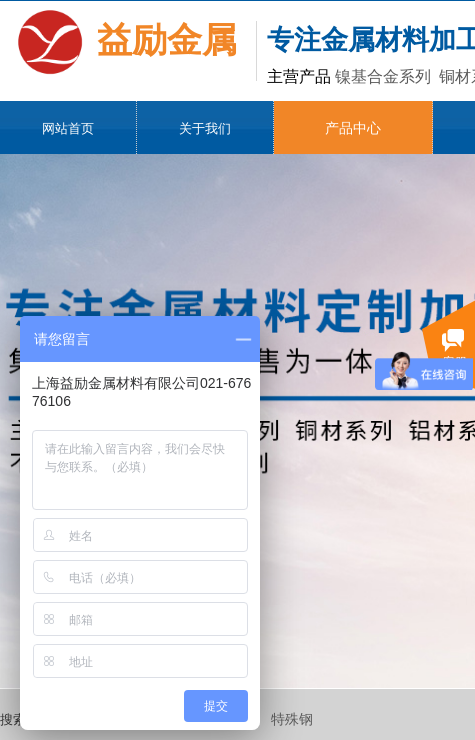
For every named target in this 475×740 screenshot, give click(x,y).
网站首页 (68, 128)
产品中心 (353, 128)
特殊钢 (292, 719)
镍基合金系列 (383, 76)
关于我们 (205, 128)
